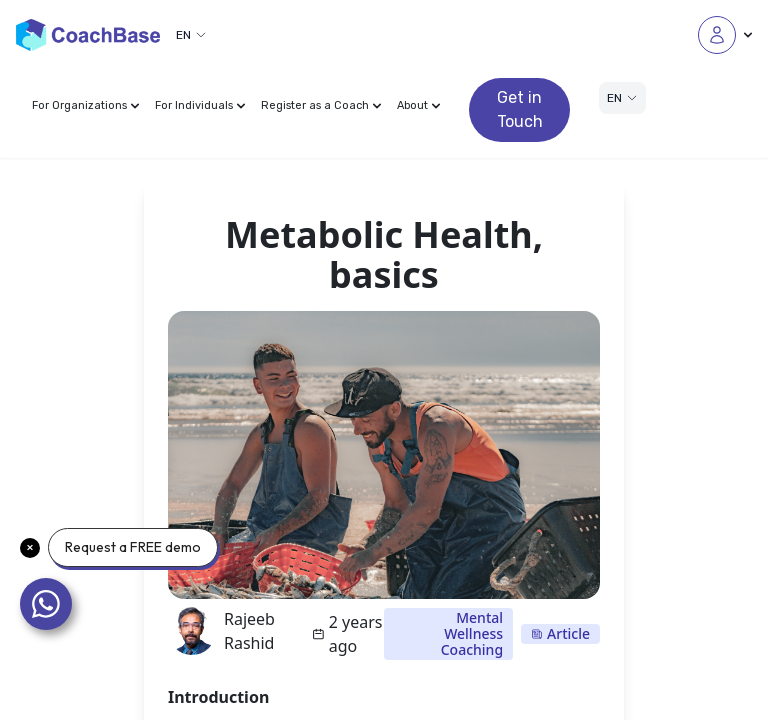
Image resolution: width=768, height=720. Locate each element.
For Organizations (85, 105)
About (418, 105)
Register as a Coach (321, 105)
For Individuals (200, 105)
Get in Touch (520, 109)
